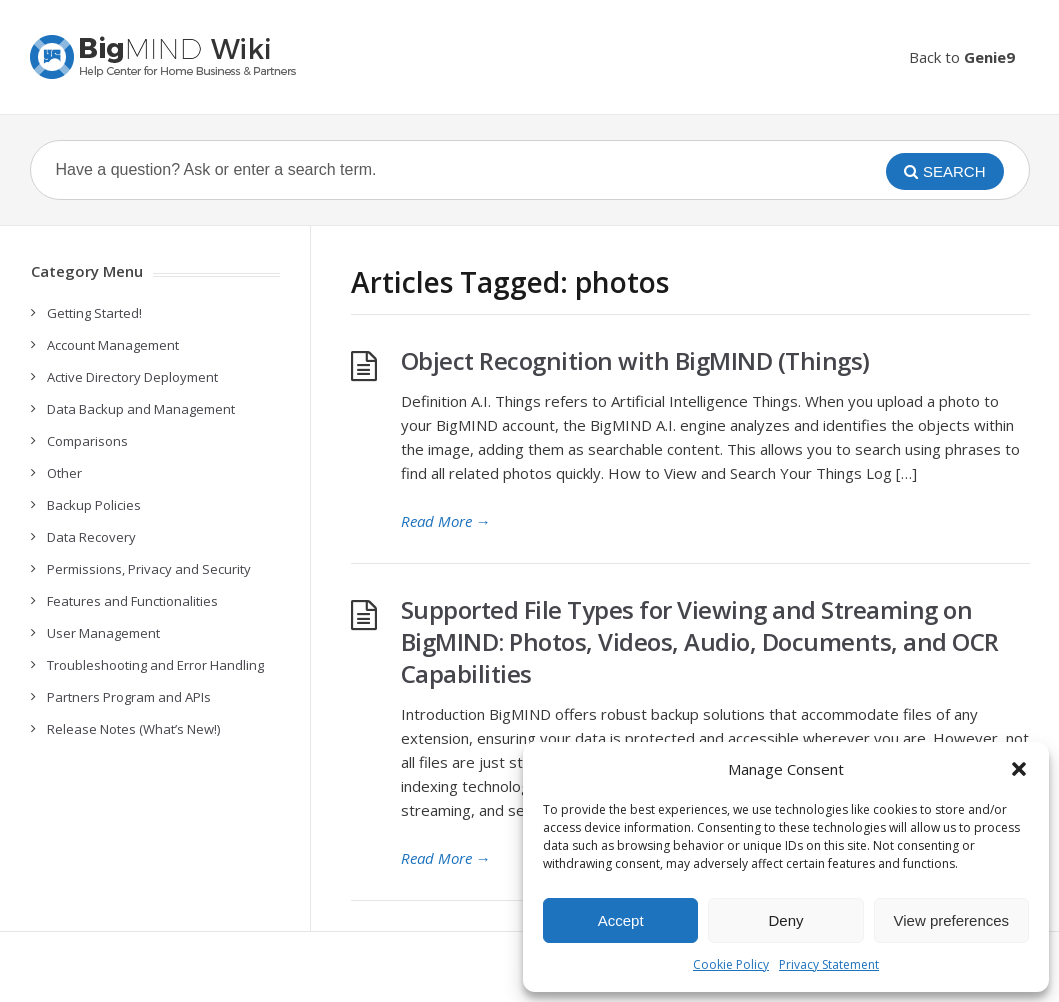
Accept (621, 920)
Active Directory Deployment (132, 377)
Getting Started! (94, 313)
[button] (1019, 769)
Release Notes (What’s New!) (133, 729)
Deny (785, 920)
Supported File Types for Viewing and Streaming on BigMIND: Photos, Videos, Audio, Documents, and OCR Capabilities (700, 641)
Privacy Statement (829, 964)
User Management (103, 633)
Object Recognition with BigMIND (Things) (635, 360)
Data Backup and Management (141, 409)
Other (64, 473)
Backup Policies (94, 505)
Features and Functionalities (132, 601)
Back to (962, 57)
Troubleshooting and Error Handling (155, 665)
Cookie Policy (731, 964)
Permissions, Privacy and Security (149, 569)
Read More (446, 521)
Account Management (113, 345)
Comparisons (87, 441)
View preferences (952, 920)
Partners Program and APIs (129, 697)
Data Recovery (91, 537)
